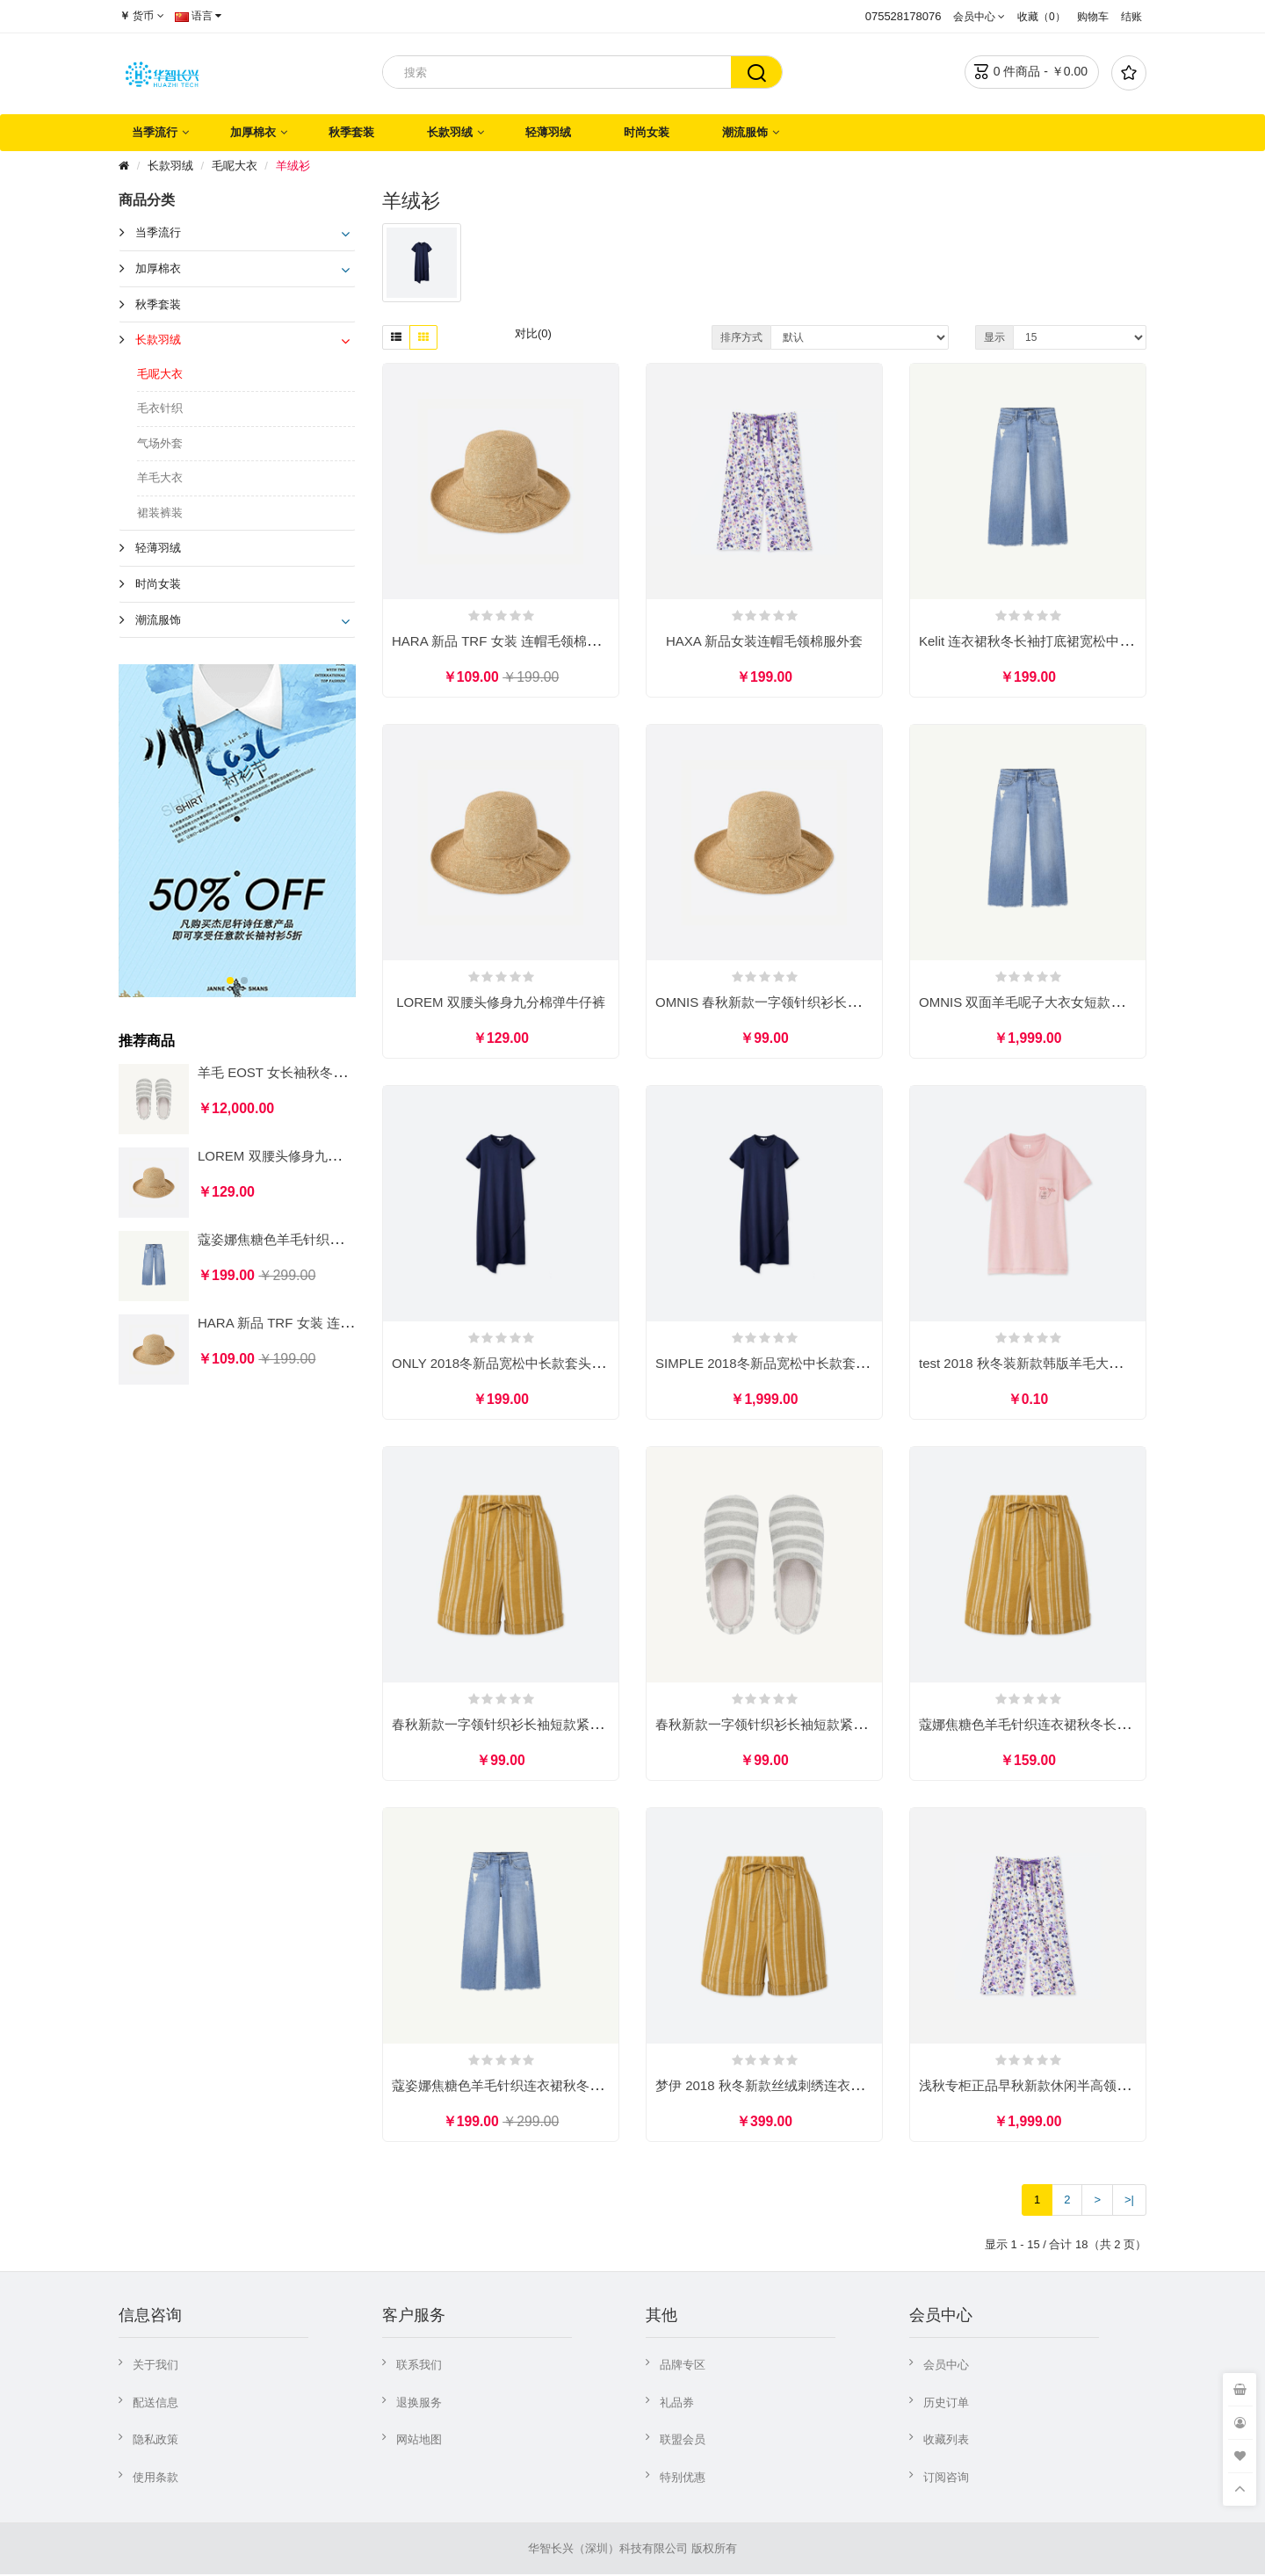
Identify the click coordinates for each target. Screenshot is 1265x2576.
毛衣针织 (160, 408)
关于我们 (155, 2366)
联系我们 (419, 2366)
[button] (230, 980)
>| (1129, 2201)
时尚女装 (646, 132)
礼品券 (677, 2404)
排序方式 (741, 337)
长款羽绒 (450, 132)
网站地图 (419, 2441)
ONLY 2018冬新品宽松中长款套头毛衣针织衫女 (531, 1364)
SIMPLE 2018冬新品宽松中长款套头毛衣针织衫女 (801, 1364)
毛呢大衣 (234, 165)
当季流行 (154, 132)
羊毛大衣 (160, 477)
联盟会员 (682, 2441)
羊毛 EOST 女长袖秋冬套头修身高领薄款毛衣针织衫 (351, 1072)
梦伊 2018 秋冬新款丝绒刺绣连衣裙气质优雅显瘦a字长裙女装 (835, 2087)
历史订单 (946, 2404)
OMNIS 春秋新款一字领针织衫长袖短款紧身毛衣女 (803, 1002)
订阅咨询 (946, 2479)
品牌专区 (682, 2366)
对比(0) (533, 333)
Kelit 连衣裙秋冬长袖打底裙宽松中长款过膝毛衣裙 (1065, 640)
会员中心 (946, 2366)
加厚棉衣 (253, 132)
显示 (994, 337)
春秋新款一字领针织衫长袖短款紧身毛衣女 (517, 1725)
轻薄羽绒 (548, 132)
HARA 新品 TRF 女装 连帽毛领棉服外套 (315, 1322)
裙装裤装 (160, 512)
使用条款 (155, 2479)
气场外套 (160, 443)
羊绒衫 (293, 165)
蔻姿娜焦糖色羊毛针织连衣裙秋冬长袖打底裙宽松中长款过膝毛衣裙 (589, 2087)
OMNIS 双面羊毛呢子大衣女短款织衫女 (1034, 1002)
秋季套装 (351, 132)
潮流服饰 (745, 132)
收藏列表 (946, 2441)
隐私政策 (155, 2441)
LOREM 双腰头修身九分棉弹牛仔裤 (302, 1155)
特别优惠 (682, 2479)
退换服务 (419, 2404)
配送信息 (155, 2404)
